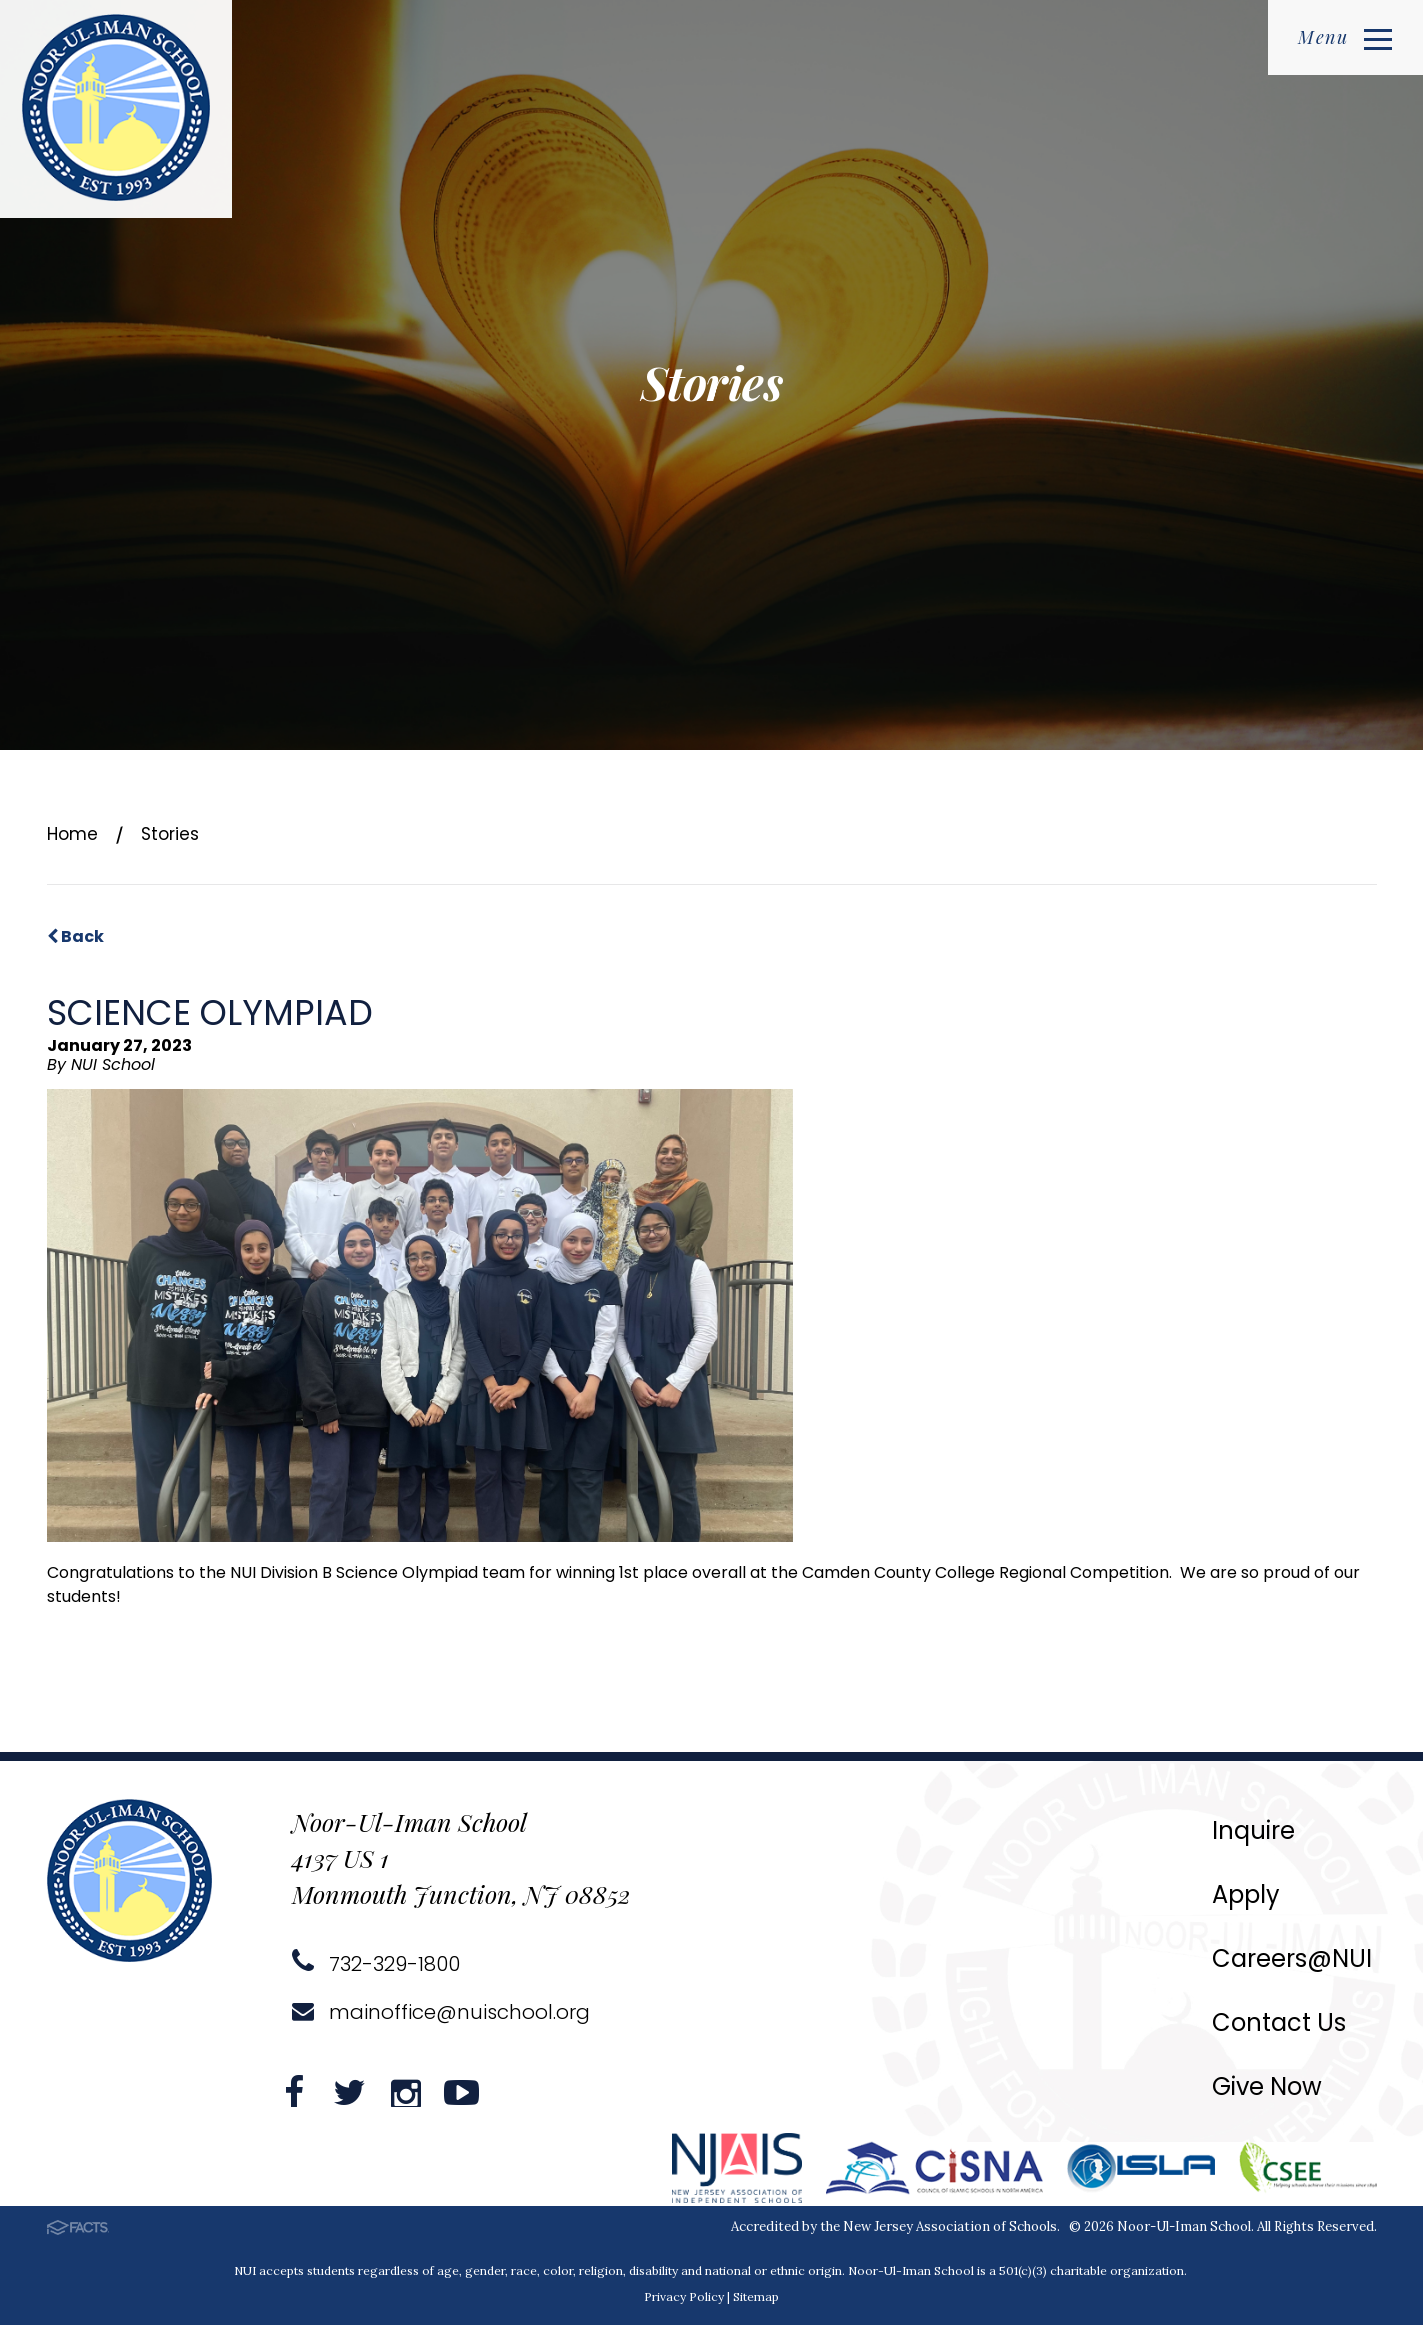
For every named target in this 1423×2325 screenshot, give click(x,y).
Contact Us (1279, 2022)
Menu (1345, 37)
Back (75, 936)
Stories (170, 834)
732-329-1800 (376, 1964)
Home (72, 834)
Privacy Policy (684, 2296)
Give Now (1267, 2086)
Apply (1246, 1894)
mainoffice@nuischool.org (441, 2012)
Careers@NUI (1292, 1958)
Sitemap (756, 2296)
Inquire (1253, 1830)
